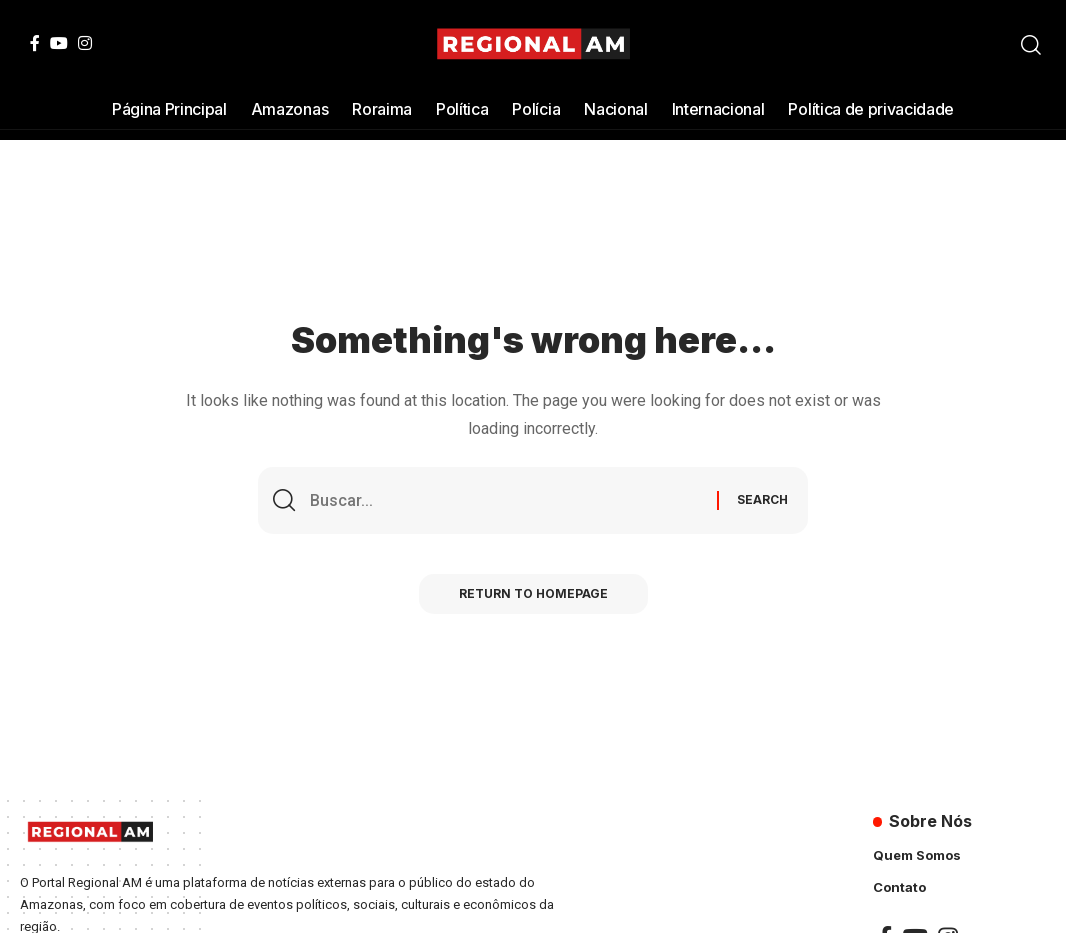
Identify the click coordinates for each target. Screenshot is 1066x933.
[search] (1031, 45)
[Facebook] (35, 43)
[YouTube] (59, 43)
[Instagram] (85, 43)
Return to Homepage (533, 593)
